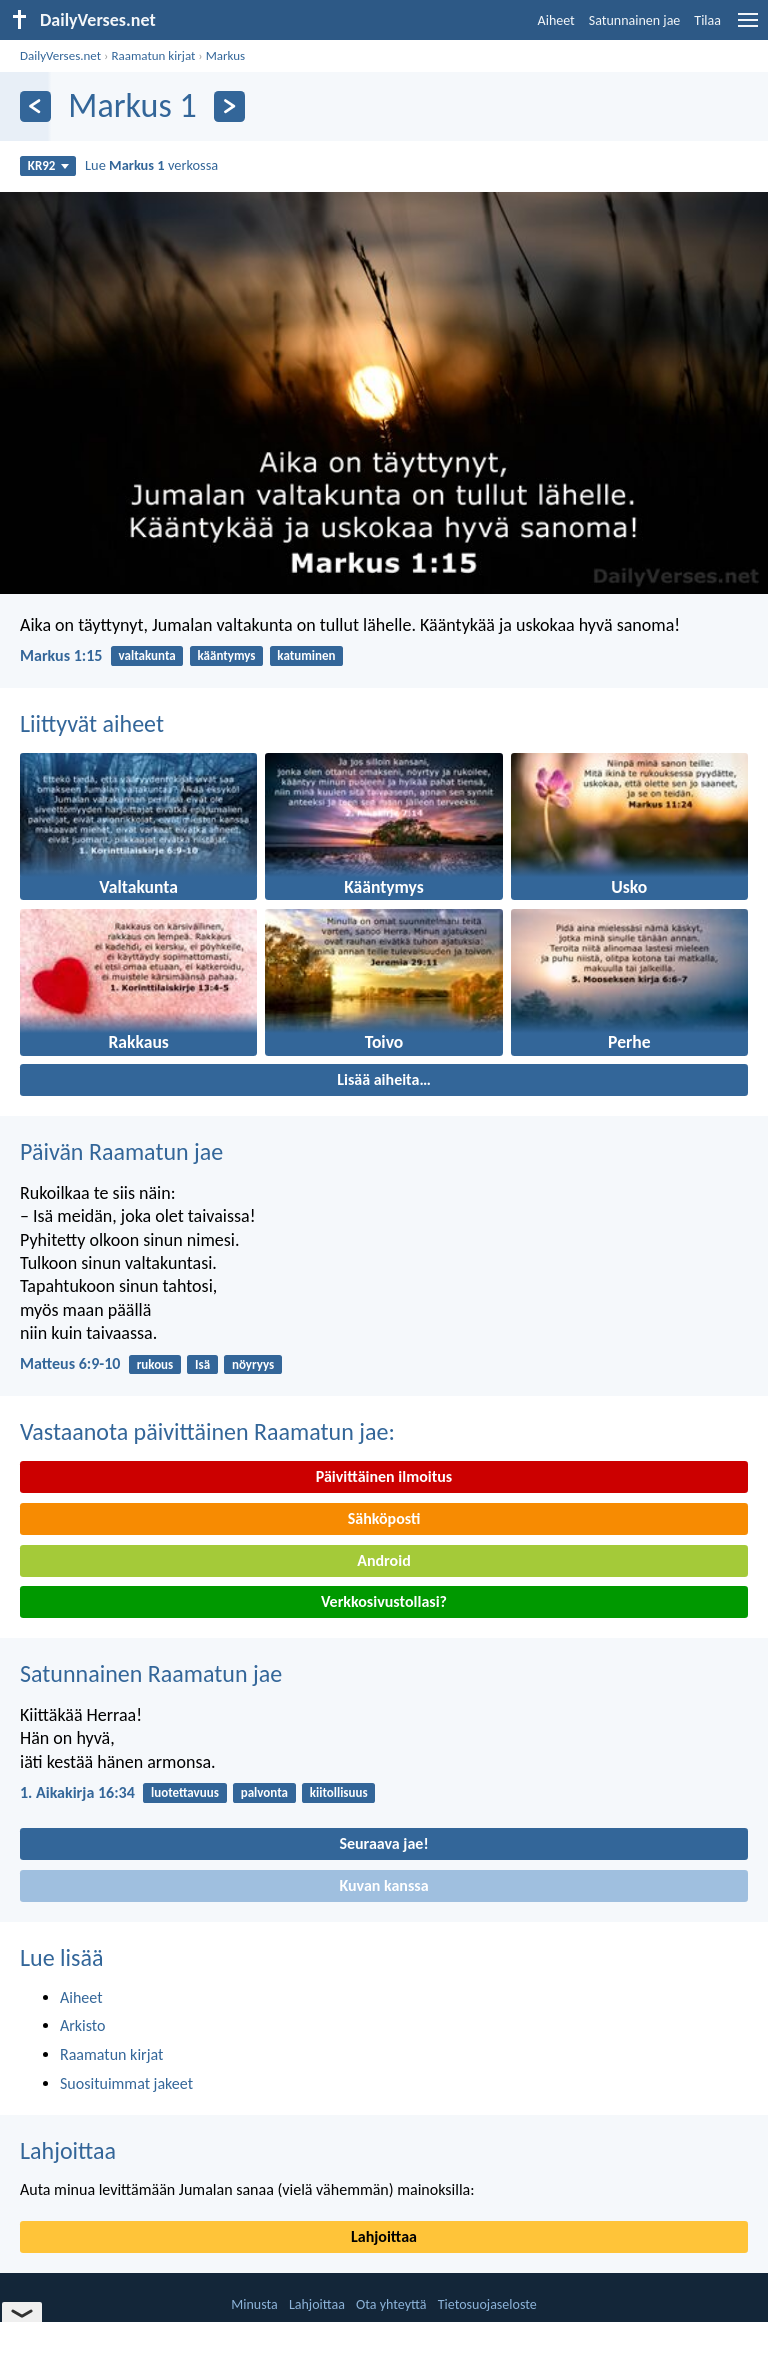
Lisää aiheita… (384, 1079)
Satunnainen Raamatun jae (151, 1673)
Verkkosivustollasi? (384, 1601)
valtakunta (147, 655)
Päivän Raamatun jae (121, 1151)
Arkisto (83, 2025)
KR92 (48, 165)
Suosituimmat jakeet (126, 2083)
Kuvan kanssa (383, 1885)
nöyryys (253, 1364)
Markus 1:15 (61, 655)
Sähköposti (384, 1518)
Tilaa (707, 20)
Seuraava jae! (383, 1843)
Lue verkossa (151, 165)
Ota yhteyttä (391, 2304)
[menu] (748, 27)
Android (383, 1560)
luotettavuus (185, 1792)
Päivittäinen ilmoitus (384, 1476)
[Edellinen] (35, 106)
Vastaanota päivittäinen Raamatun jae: (207, 1431)
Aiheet (556, 20)
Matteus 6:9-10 (70, 1363)
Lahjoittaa (68, 2150)
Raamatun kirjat (153, 55)
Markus (226, 55)
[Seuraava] (229, 106)
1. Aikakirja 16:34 (77, 1792)
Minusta (254, 2304)
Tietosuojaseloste (487, 2304)
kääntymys (227, 655)
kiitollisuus (339, 1792)
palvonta (264, 1792)
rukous (155, 1364)
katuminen (306, 655)
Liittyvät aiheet (92, 723)
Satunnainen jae (635, 20)
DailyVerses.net (60, 55)
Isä (202, 1364)
